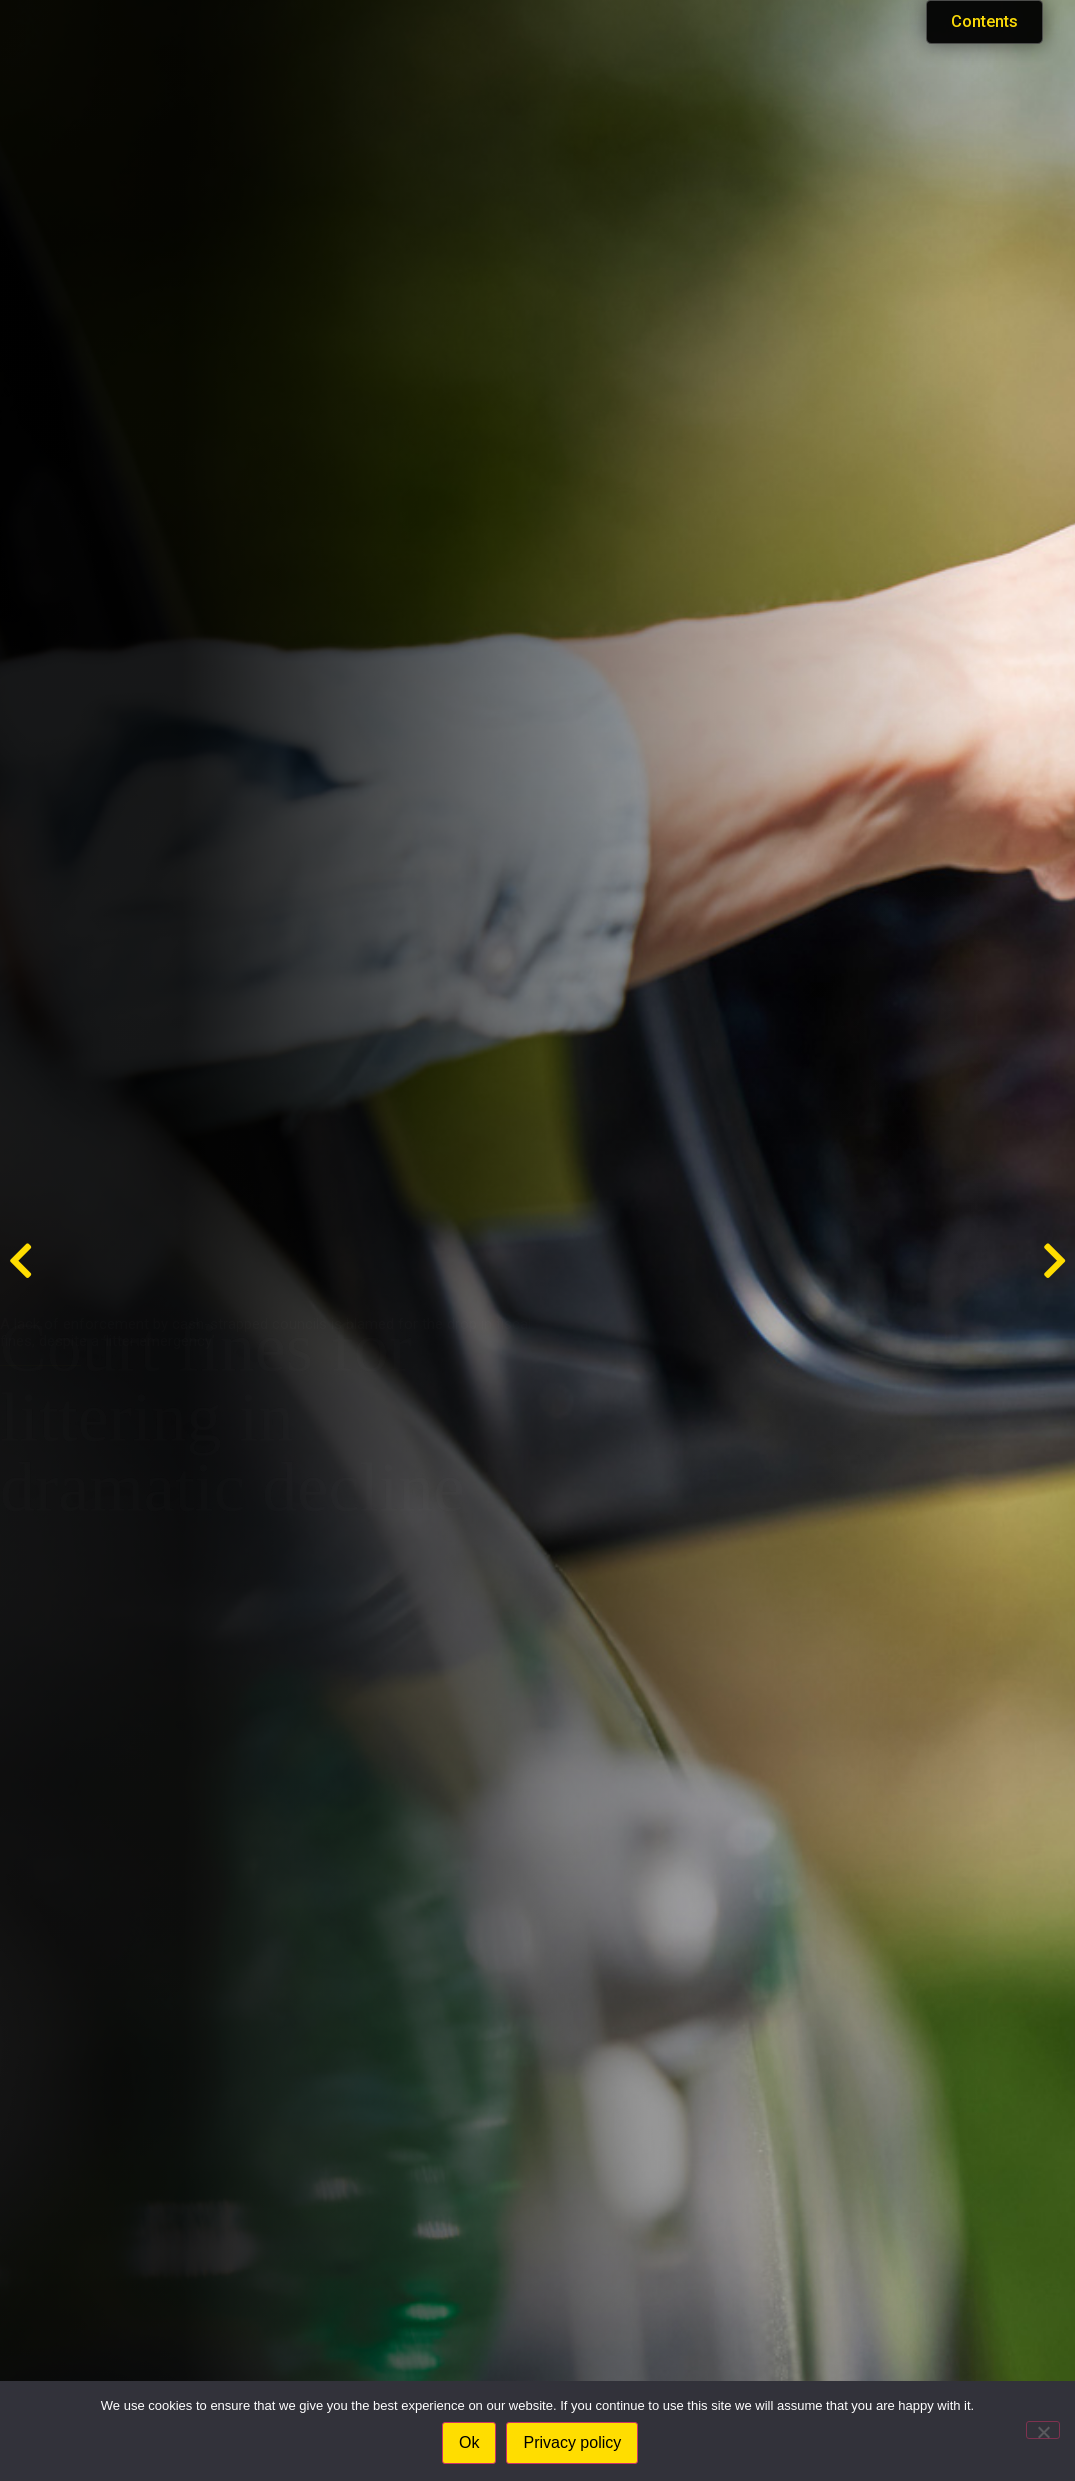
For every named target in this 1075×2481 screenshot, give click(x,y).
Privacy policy (575, 2444)
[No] (1043, 2431)
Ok (471, 2444)
